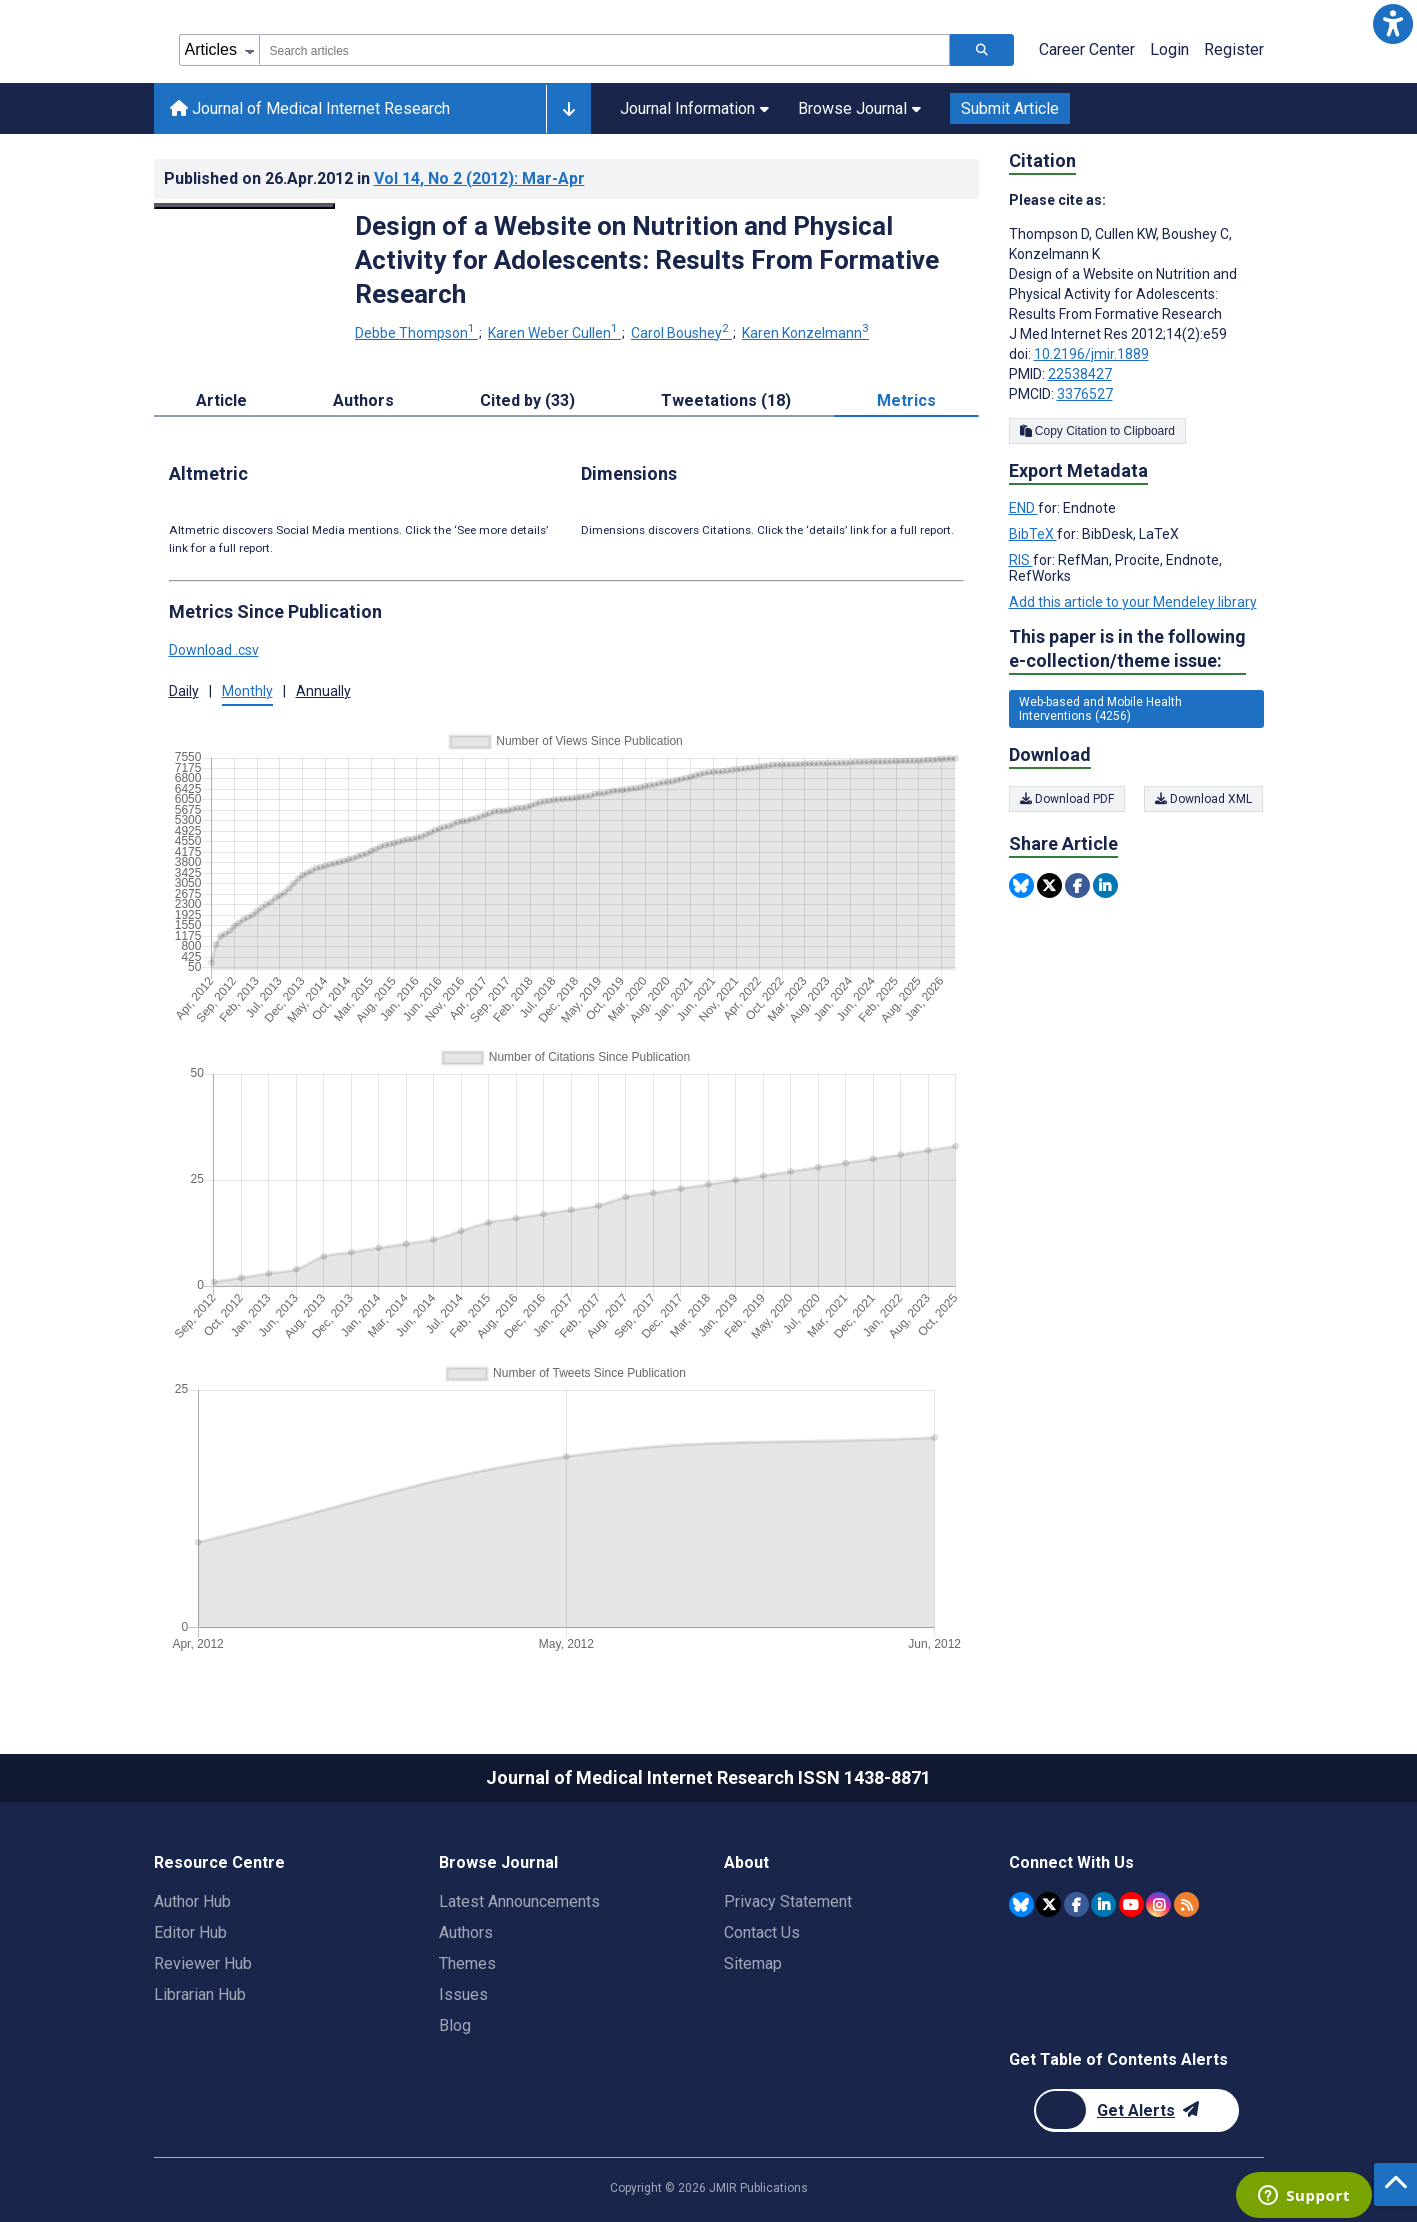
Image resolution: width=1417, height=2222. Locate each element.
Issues (463, 1994)
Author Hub (192, 1901)
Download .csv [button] (214, 650)
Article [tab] (221, 400)
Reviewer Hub (203, 1963)
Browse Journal (859, 108)
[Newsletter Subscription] (1136, 2110)
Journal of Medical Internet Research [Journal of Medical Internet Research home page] (310, 108)
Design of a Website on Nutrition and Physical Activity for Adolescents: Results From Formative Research (647, 260)
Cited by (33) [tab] (527, 400)
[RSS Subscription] (1186, 1904)
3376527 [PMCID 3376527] (1085, 394)
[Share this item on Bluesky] (1021, 885)
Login (1169, 49)
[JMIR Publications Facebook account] (1076, 1904)
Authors (466, 1932)
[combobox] (604, 50)
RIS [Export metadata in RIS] (1021, 560)
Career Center (1087, 49)
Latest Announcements (519, 1901)
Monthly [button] (247, 691)
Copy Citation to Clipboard (1097, 431)
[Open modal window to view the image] (245, 206)
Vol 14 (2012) (479, 178)
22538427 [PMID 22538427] (1080, 374)
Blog (455, 2025)
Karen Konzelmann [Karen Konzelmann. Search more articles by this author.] (805, 333)
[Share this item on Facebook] (1077, 885)
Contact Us (762, 1932)
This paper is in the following (1127, 649)
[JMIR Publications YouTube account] (1131, 1904)
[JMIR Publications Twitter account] (1048, 1904)
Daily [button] (184, 691)
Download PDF (1067, 799)
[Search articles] (982, 50)
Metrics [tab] (906, 400)
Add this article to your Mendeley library (1133, 602)
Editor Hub (190, 1932)
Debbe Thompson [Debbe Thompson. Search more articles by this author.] (416, 333)
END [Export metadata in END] (1023, 508)
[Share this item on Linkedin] (1105, 885)
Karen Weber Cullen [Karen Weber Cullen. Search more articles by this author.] (554, 333)
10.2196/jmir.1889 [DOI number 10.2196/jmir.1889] (1091, 354)
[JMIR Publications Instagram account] (1158, 1904)
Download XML (1204, 799)
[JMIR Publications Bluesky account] (1021, 1904)
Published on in (374, 178)
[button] (1393, 24)
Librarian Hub (200, 1994)
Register (1234, 49)
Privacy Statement (788, 1901)
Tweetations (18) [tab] (726, 400)
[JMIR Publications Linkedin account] (1103, 1904)
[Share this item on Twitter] (1049, 885)
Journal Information (694, 108)
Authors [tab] (363, 400)
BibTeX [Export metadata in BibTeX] (1033, 534)
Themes (467, 1963)
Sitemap (753, 1963)
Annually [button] (323, 691)
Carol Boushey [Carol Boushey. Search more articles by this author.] (681, 333)
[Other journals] (568, 109)
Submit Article (1010, 108)
